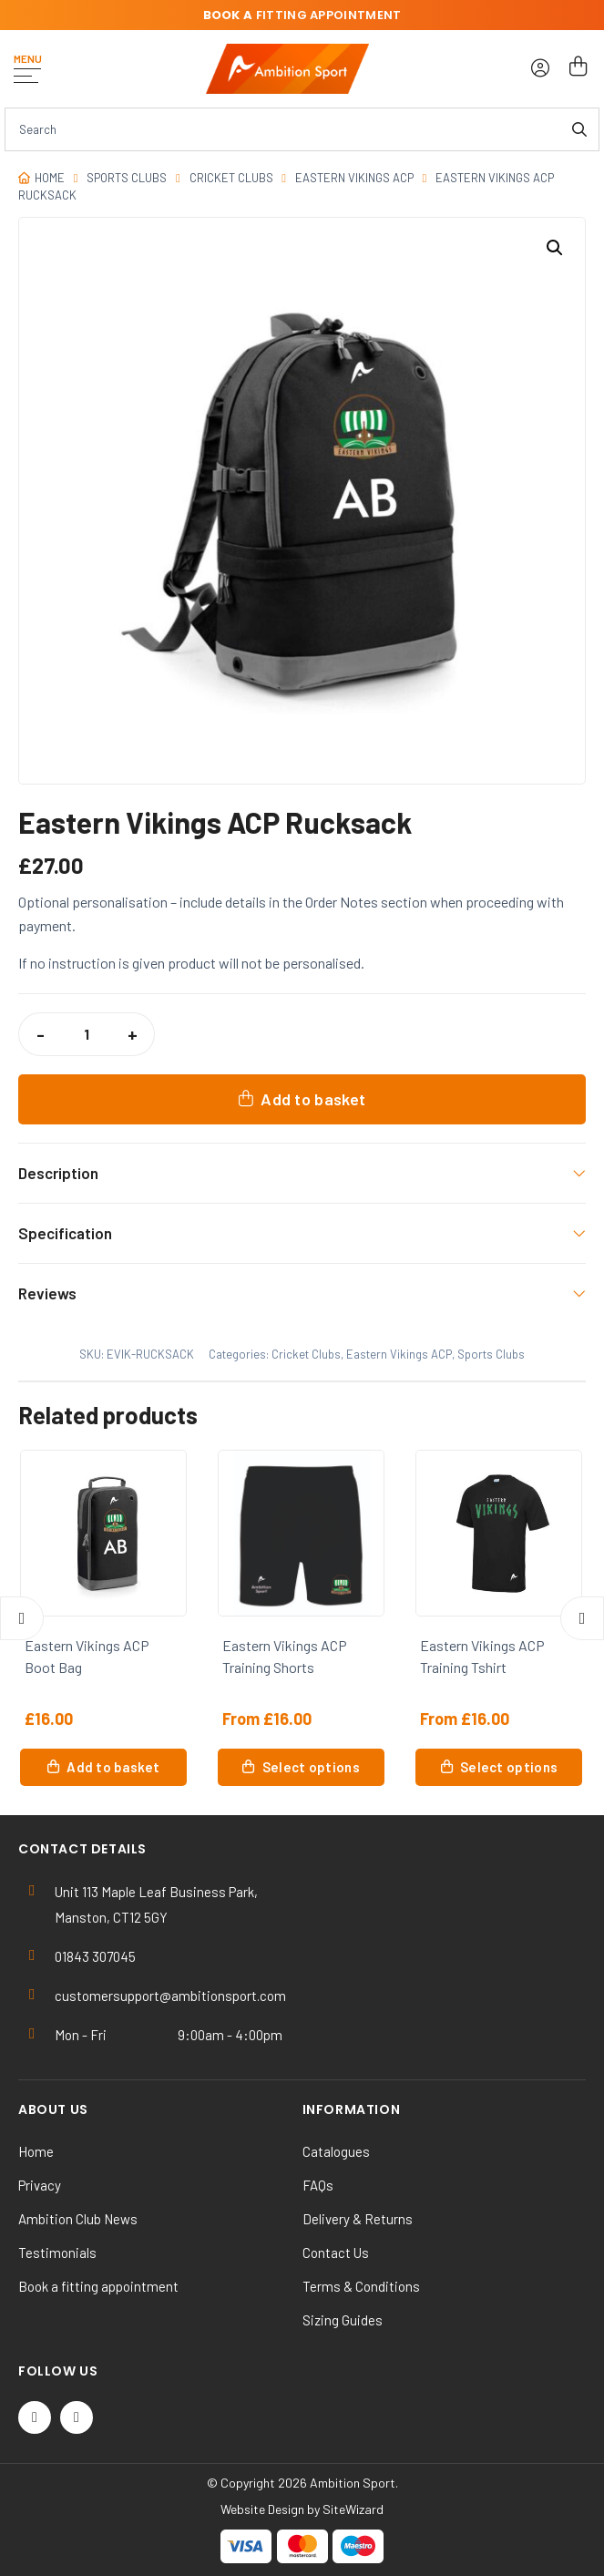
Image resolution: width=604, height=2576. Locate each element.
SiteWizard (353, 2509)
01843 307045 (95, 1956)
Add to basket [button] (113, 1767)
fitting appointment (302, 15)
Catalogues (336, 2151)
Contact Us (335, 2252)
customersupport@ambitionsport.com (170, 1995)
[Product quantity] (86, 1034)
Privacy (39, 2185)
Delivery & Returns (357, 2219)
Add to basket (313, 1099)
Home (50, 177)
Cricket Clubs (231, 177)
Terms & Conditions (361, 2286)
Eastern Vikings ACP (354, 177)
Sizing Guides (342, 2320)
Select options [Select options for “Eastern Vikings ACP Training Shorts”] (311, 1767)
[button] (554, 247)
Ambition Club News (78, 2219)
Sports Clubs (127, 177)
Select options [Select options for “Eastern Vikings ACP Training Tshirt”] (509, 1767)
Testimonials (57, 2252)
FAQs (317, 2185)
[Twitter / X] (34, 2417)
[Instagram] (76, 2417)
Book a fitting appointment (98, 2286)
